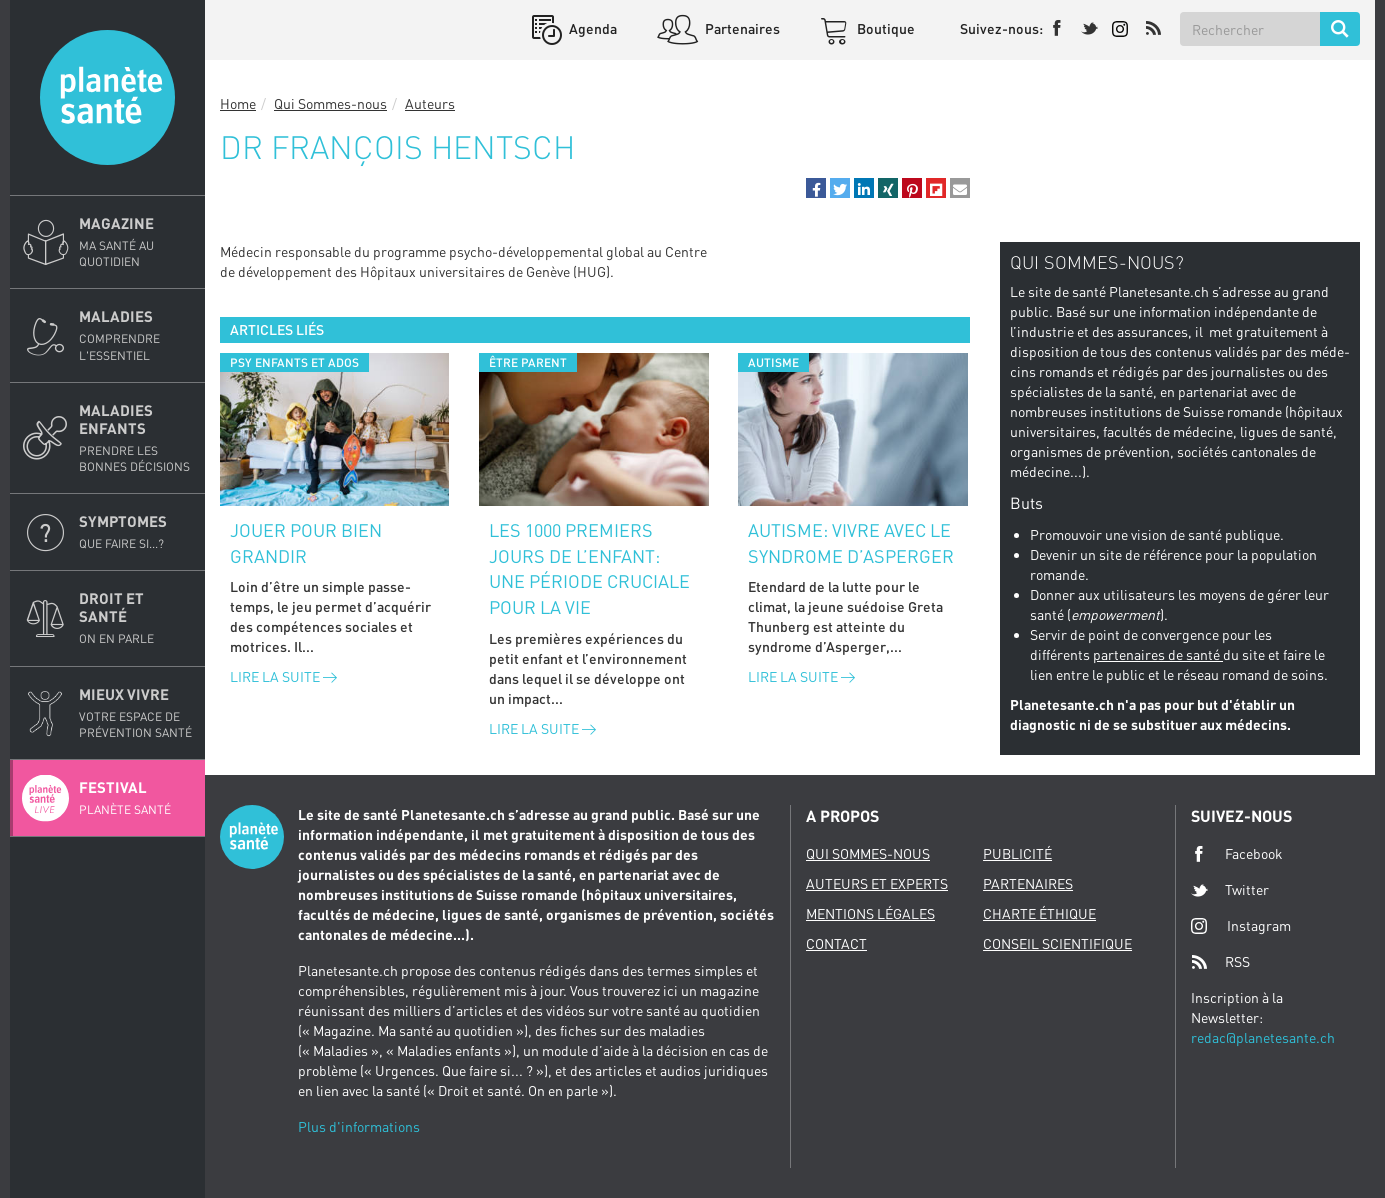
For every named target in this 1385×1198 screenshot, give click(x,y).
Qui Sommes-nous (330, 103)
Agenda (591, 28)
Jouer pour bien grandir (306, 543)
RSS (1220, 962)
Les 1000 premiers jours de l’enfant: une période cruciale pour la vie (589, 568)
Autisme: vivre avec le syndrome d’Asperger (851, 543)
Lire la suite (283, 676)
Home (238, 103)
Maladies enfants (136, 438)
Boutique (884, 28)
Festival (136, 798)
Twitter (1230, 890)
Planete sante (107, 97)
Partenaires (741, 28)
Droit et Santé (136, 618)
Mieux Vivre (136, 713)
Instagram (1241, 925)
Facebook (1237, 854)
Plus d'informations (359, 1126)
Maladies (136, 335)
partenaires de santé (1158, 654)
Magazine (136, 242)
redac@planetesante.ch (1263, 1037)
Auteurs (430, 103)
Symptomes (136, 532)
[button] (816, 188)
